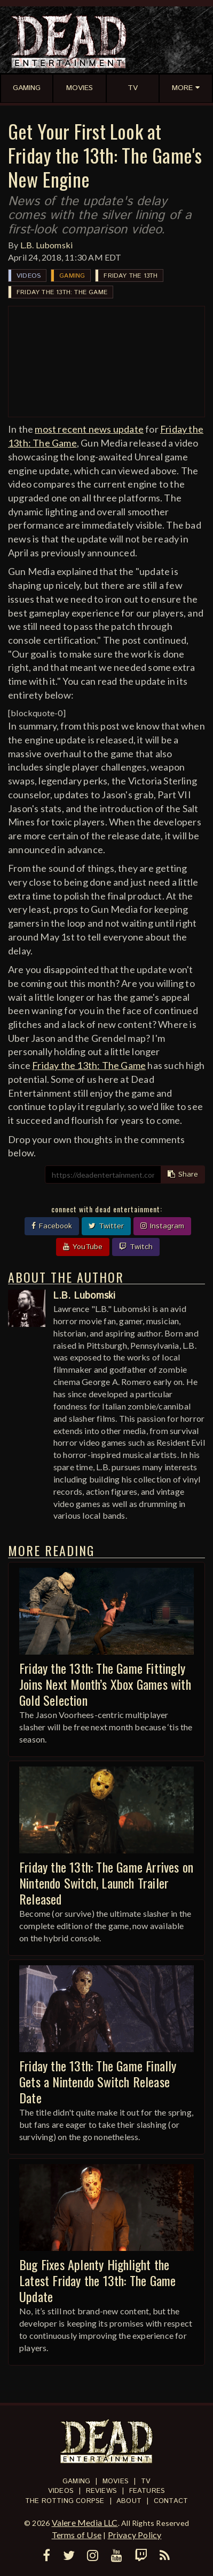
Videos (29, 275)
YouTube (82, 1247)
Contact (171, 2501)
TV (146, 2481)
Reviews (101, 2491)
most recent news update (89, 429)
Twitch (136, 1247)
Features (147, 2491)
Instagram (162, 1226)
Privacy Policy (135, 2535)
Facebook (51, 1226)
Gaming (72, 275)
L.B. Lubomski (46, 245)
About (128, 2501)
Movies (115, 2481)
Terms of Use (76, 2535)
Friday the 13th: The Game (62, 292)
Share (183, 1174)
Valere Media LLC (85, 2522)
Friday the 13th (130, 275)
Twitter (106, 1226)
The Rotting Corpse (65, 2501)
